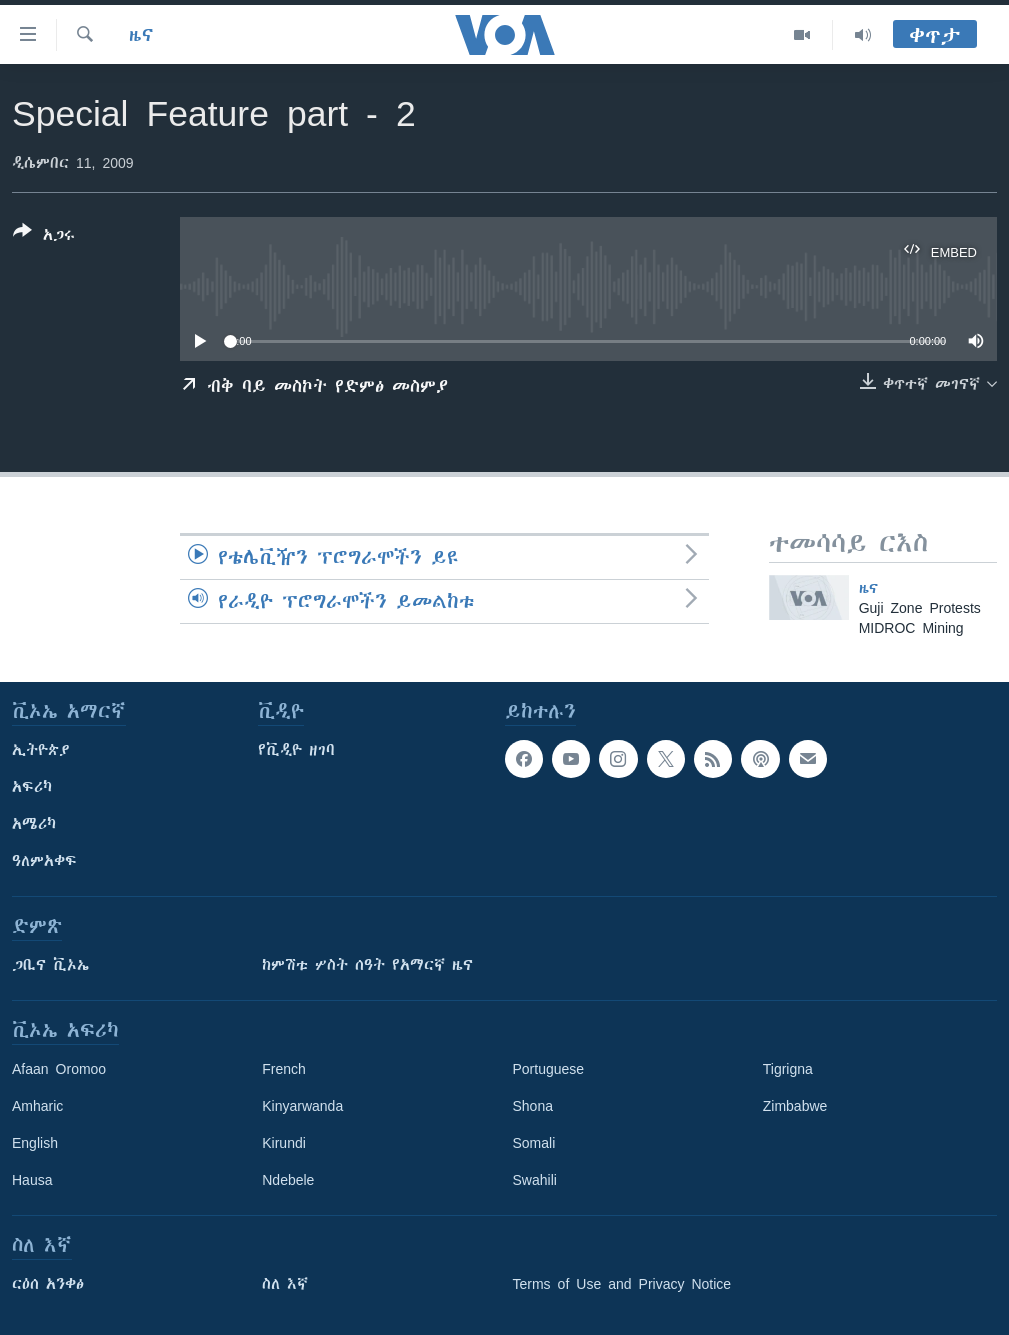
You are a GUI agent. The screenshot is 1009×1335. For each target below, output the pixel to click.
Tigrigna (788, 1069)
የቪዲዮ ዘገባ (296, 750)
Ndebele (288, 1180)
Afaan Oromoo (59, 1069)
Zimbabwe (795, 1106)
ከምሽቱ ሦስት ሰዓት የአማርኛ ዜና (367, 965)
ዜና (141, 35)
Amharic (37, 1106)
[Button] (44, 237)
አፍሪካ (32, 787)
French (284, 1069)
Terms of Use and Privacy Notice (622, 1284)
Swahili (535, 1180)
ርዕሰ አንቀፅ (48, 1284)
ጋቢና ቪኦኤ (50, 965)
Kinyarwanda (302, 1106)
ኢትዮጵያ (41, 750)
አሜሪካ (34, 824)
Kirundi (284, 1143)
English (35, 1143)
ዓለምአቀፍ (44, 861)
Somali (534, 1143)
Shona (533, 1106)
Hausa (32, 1180)
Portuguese (549, 1069)
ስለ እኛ (285, 1284)
